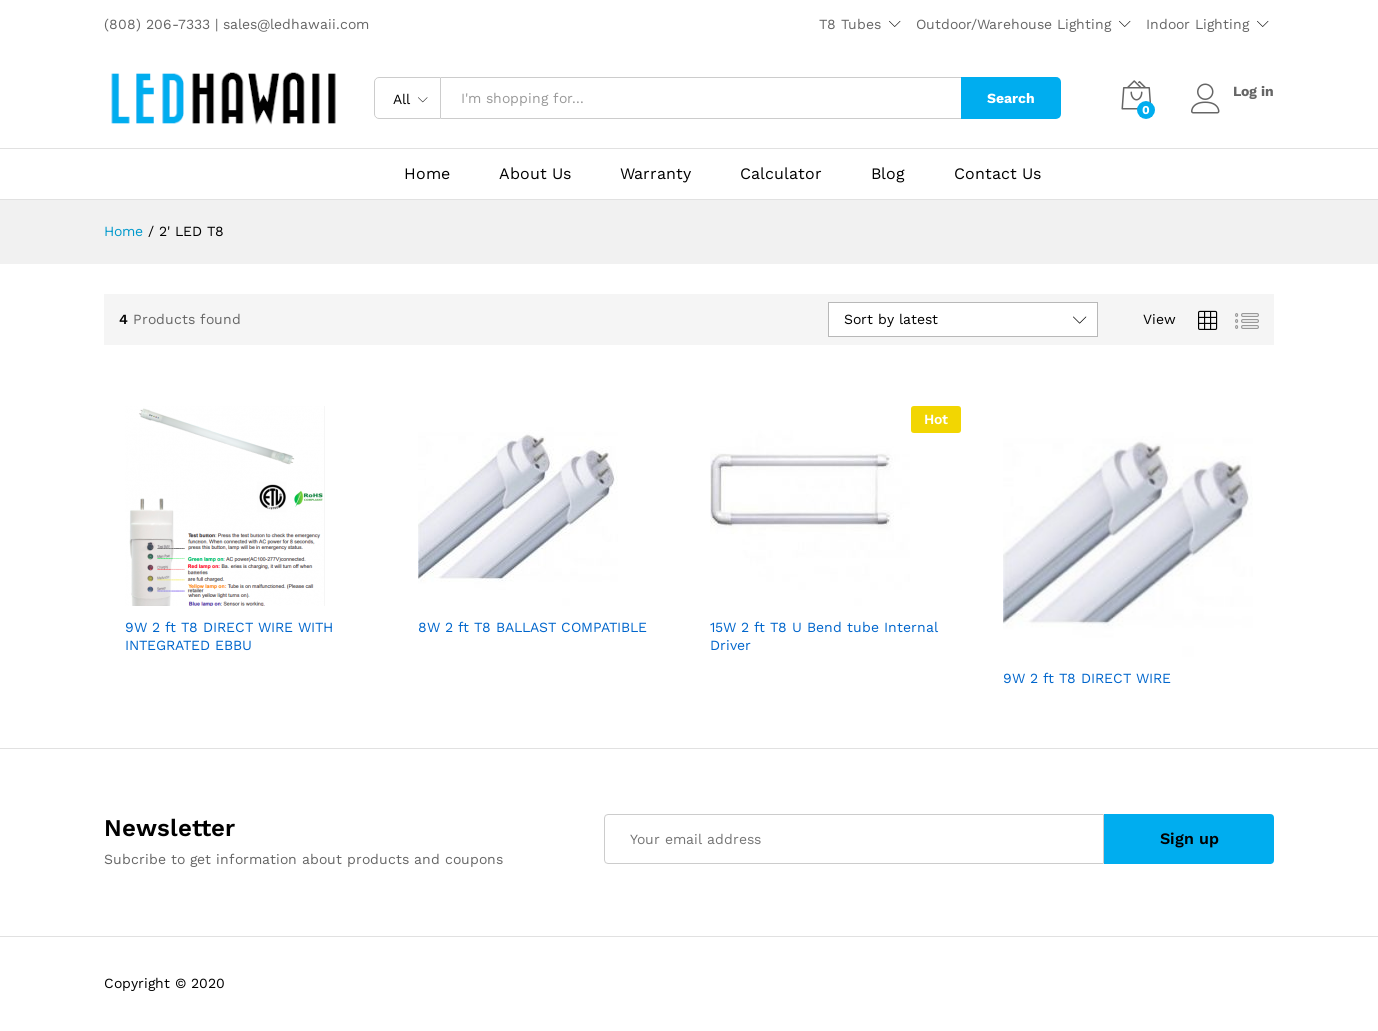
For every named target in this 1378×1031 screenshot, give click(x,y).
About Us (535, 174)
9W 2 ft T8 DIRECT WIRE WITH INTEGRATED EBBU (229, 636)
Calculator (781, 174)
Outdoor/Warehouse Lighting (1013, 24)
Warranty (655, 174)
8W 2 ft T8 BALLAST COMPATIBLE (532, 627)
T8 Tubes (850, 24)
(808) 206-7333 (159, 24)
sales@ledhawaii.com (296, 24)
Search (1011, 98)
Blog (888, 174)
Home (427, 174)
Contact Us (997, 174)
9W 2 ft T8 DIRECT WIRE (1087, 678)
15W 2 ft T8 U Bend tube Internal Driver (824, 636)
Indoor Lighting (1197, 24)
